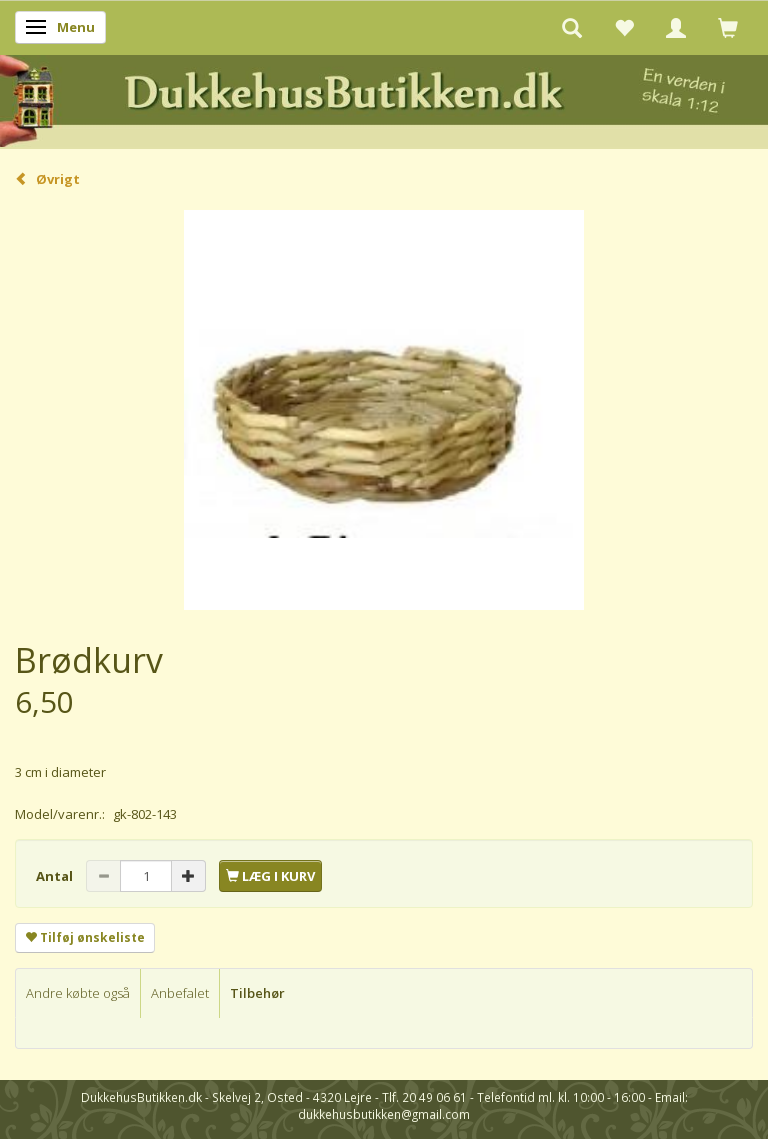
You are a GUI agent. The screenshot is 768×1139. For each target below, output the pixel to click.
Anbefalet (180, 993)
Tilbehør (257, 993)
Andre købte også (78, 993)
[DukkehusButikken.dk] (384, 98)
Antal (56, 876)
